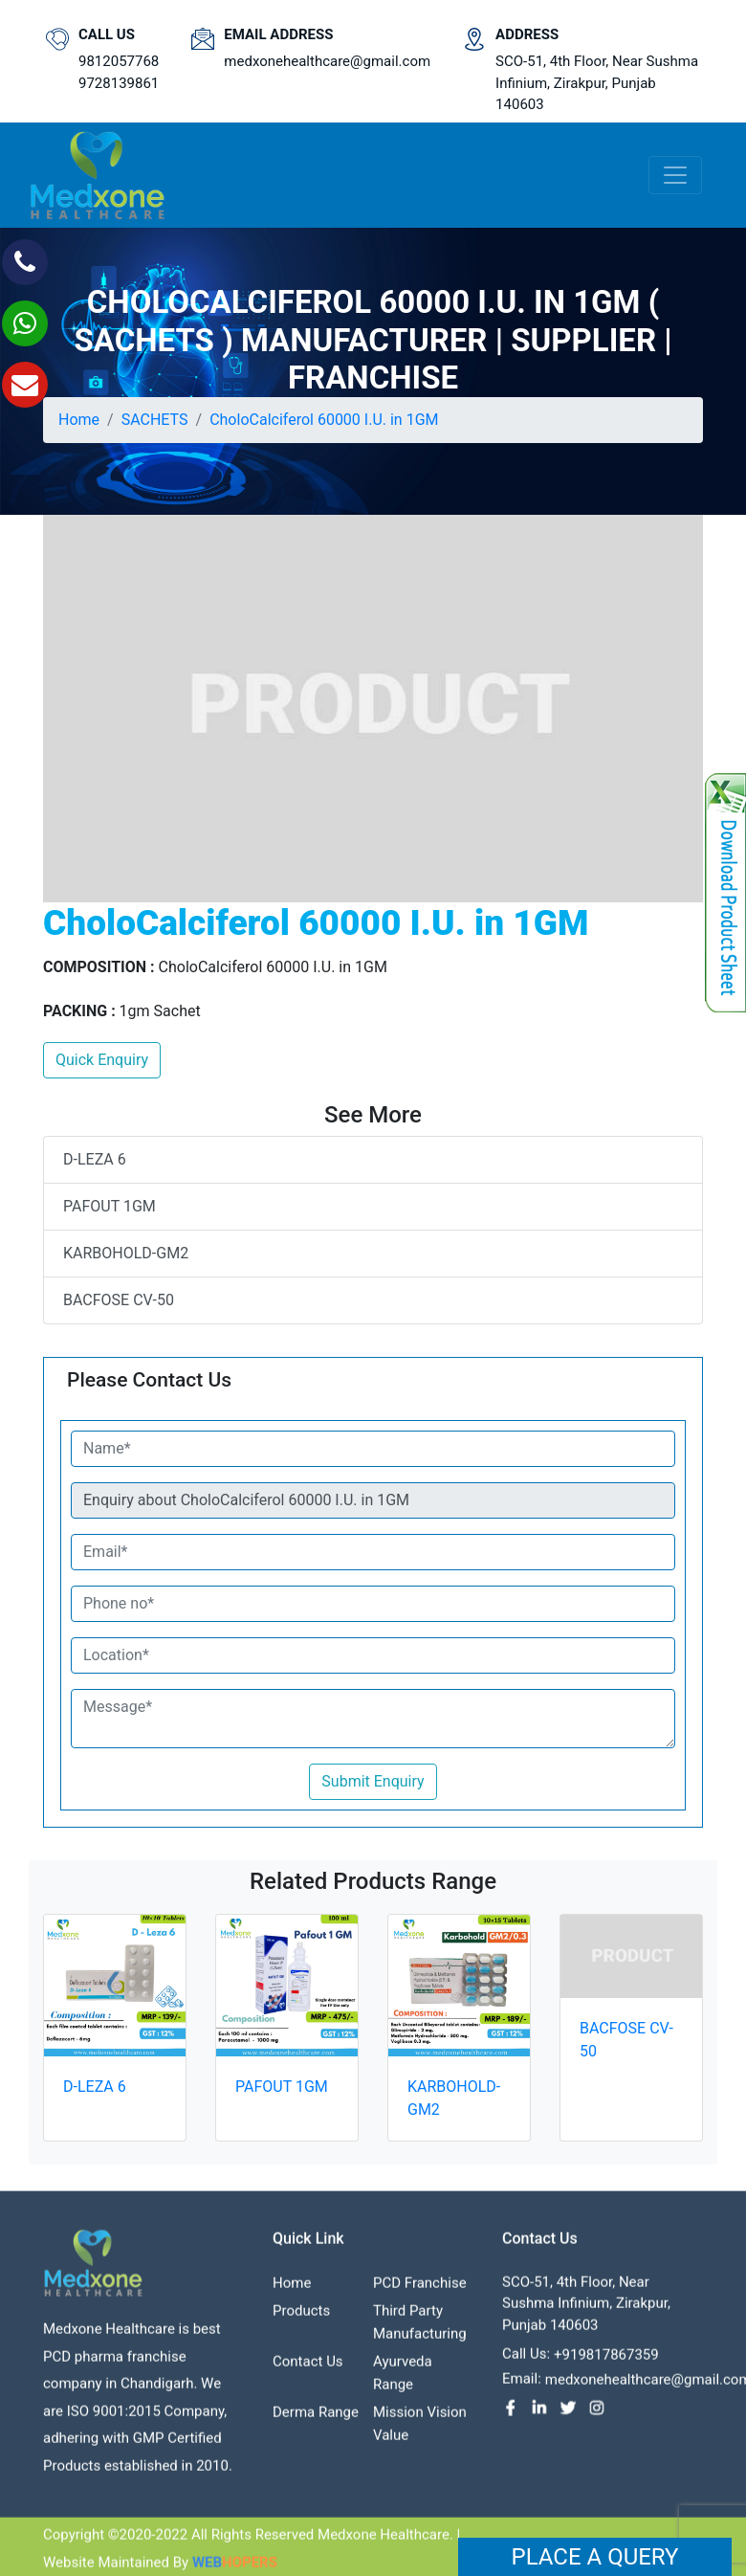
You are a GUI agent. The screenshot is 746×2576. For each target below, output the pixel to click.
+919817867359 (606, 2362)
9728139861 (118, 83)
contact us (308, 2368)
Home (78, 420)
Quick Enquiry (101, 1060)
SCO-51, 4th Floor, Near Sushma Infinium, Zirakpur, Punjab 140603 (596, 83)
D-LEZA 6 (94, 1159)
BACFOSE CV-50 (118, 1300)
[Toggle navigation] (675, 175)
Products (301, 2317)
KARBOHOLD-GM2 (125, 1253)
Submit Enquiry (372, 1781)
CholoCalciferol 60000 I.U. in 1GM (323, 420)
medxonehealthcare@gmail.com (327, 61)
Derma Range (316, 2419)
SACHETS (154, 420)
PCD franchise (420, 2289)
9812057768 (118, 61)
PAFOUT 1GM (109, 1206)
